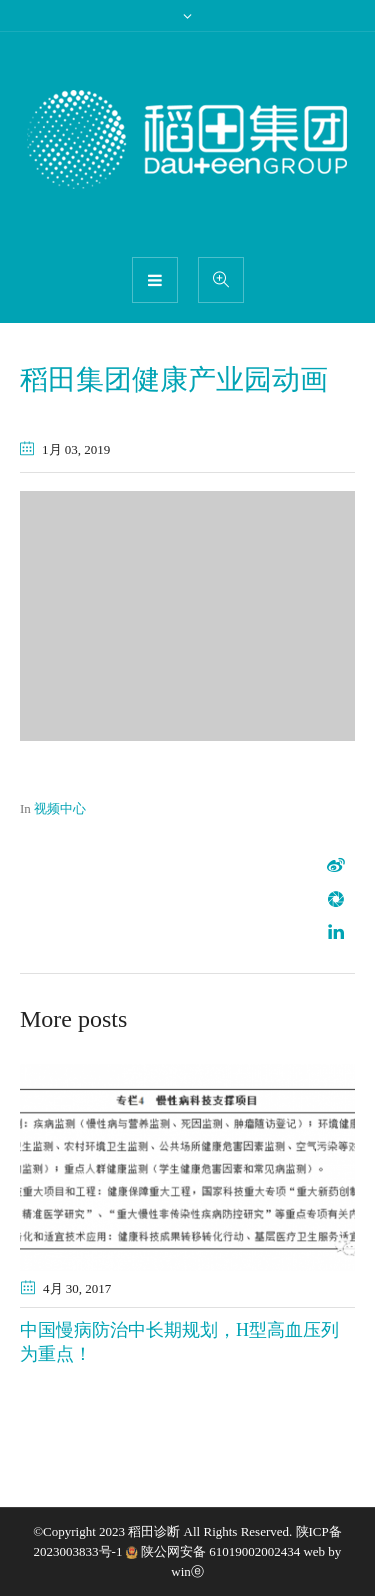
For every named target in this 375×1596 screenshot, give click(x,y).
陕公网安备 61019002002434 (220, 1551)
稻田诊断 (154, 1531)
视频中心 (60, 808)
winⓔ (187, 1571)
